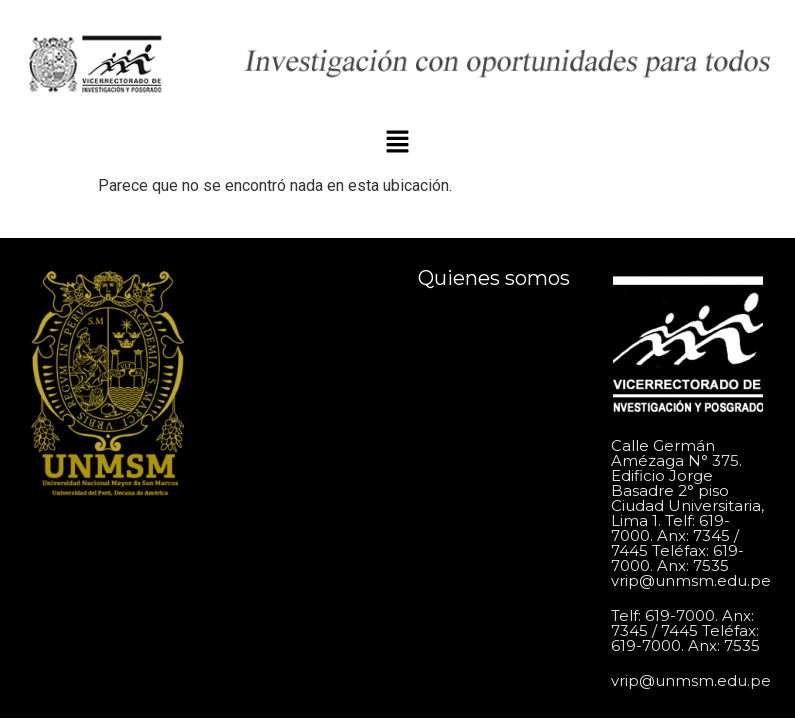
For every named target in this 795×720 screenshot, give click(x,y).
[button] (397, 144)
